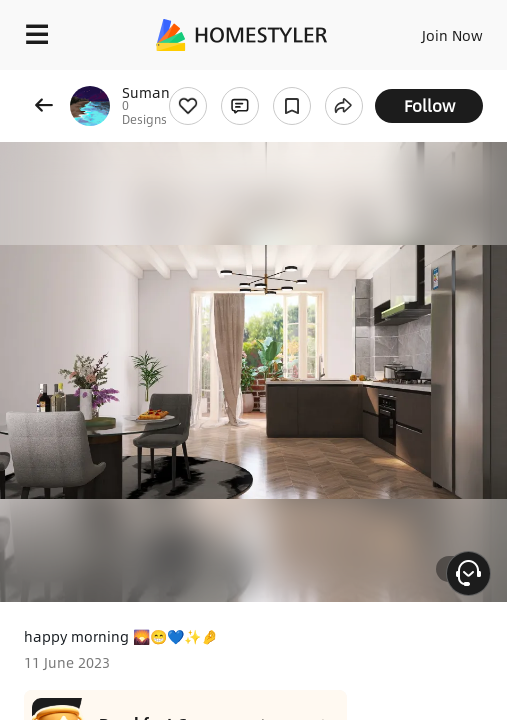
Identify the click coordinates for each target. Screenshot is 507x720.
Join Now (452, 35)
